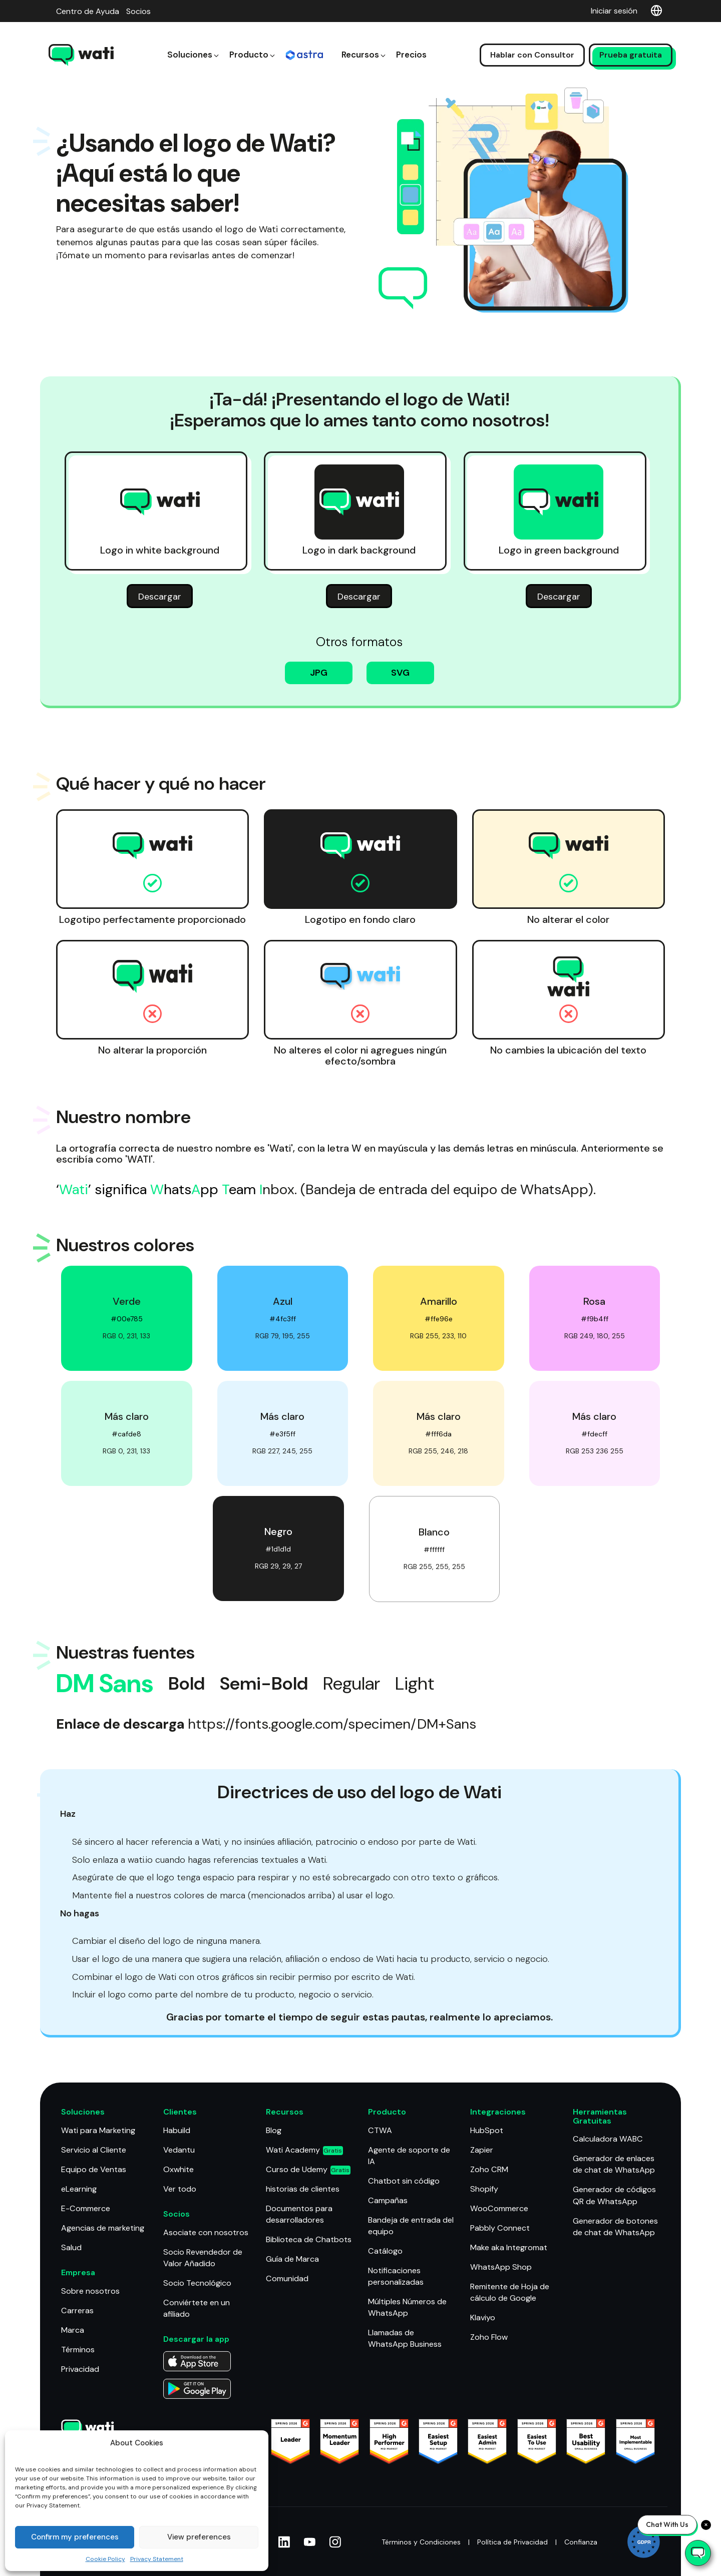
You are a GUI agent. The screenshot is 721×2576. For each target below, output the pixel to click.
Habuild (176, 2131)
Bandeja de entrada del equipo (410, 2226)
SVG (400, 674)
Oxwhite (178, 2169)
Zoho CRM (489, 2169)
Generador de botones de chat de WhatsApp (615, 2226)
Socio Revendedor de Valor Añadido (202, 2257)
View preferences (199, 2537)
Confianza (580, 2541)
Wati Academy (304, 2150)
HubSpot (486, 2131)
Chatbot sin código (403, 2181)
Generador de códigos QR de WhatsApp (614, 2196)
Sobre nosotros (90, 2290)
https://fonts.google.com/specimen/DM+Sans (332, 1725)
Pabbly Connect (499, 2228)
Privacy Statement (156, 2559)
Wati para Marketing (98, 2131)
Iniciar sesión (614, 11)
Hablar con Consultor (532, 40)
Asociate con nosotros (205, 2232)
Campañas (387, 2200)
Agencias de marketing (102, 2228)
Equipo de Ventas (93, 2169)
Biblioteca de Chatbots (308, 2239)
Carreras (77, 2310)
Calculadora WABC (607, 2139)
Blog (273, 2131)
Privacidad (80, 2368)
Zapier (481, 2150)
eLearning (79, 2189)
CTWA (379, 2131)
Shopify (484, 2189)
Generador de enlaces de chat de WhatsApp (613, 2165)
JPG (318, 674)
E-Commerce (85, 2208)
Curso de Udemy (308, 2169)
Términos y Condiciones (420, 2541)
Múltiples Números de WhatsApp (407, 2307)
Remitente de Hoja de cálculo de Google (509, 2292)
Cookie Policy (105, 2559)
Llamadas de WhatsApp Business (404, 2338)
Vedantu (179, 2150)
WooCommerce (498, 2208)
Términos (78, 2349)
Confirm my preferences (75, 2537)
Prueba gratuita (630, 40)
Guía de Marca (292, 2258)
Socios (138, 11)
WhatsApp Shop (500, 2266)
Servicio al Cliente (93, 2150)
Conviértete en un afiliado (196, 2308)
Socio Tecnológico (197, 2282)
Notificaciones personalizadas (396, 2276)
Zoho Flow (489, 2336)
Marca (72, 2329)
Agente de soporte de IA (409, 2156)
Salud (71, 2247)
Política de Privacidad (512, 2541)
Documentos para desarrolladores (299, 2214)
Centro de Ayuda (87, 11)
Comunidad (287, 2278)
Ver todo (179, 2189)
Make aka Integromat (508, 2247)
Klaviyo (482, 2317)
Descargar (159, 598)
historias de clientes (302, 2189)
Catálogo (385, 2250)
